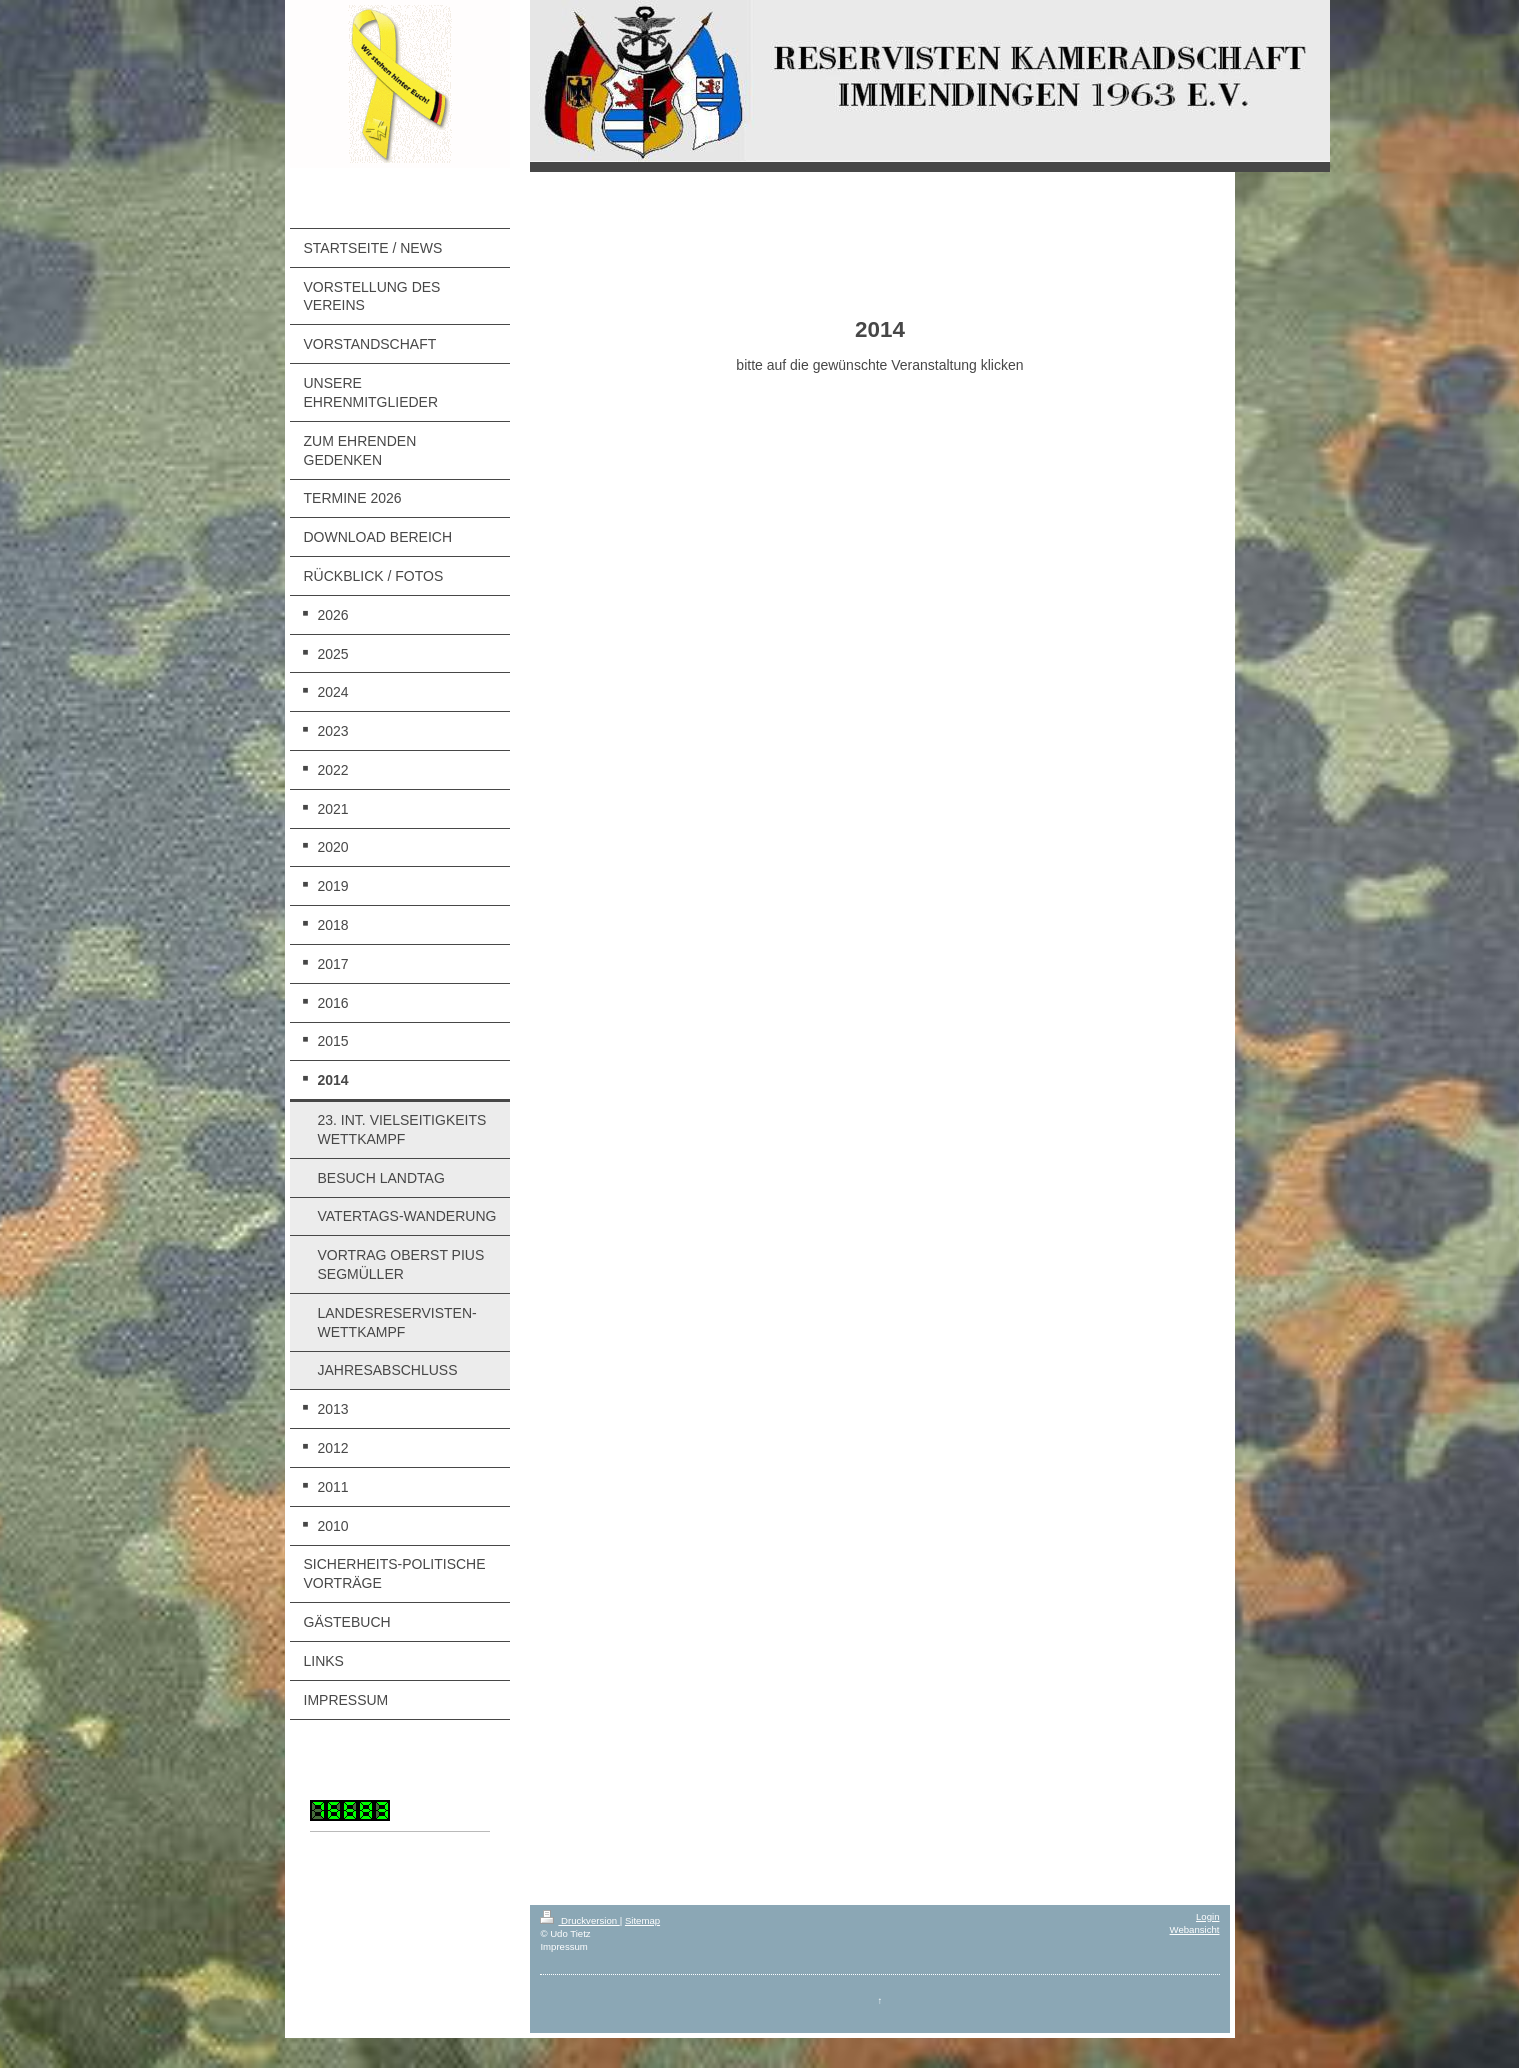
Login (1207, 1916)
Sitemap (642, 1920)
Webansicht (1195, 1929)
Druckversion (579, 1920)
